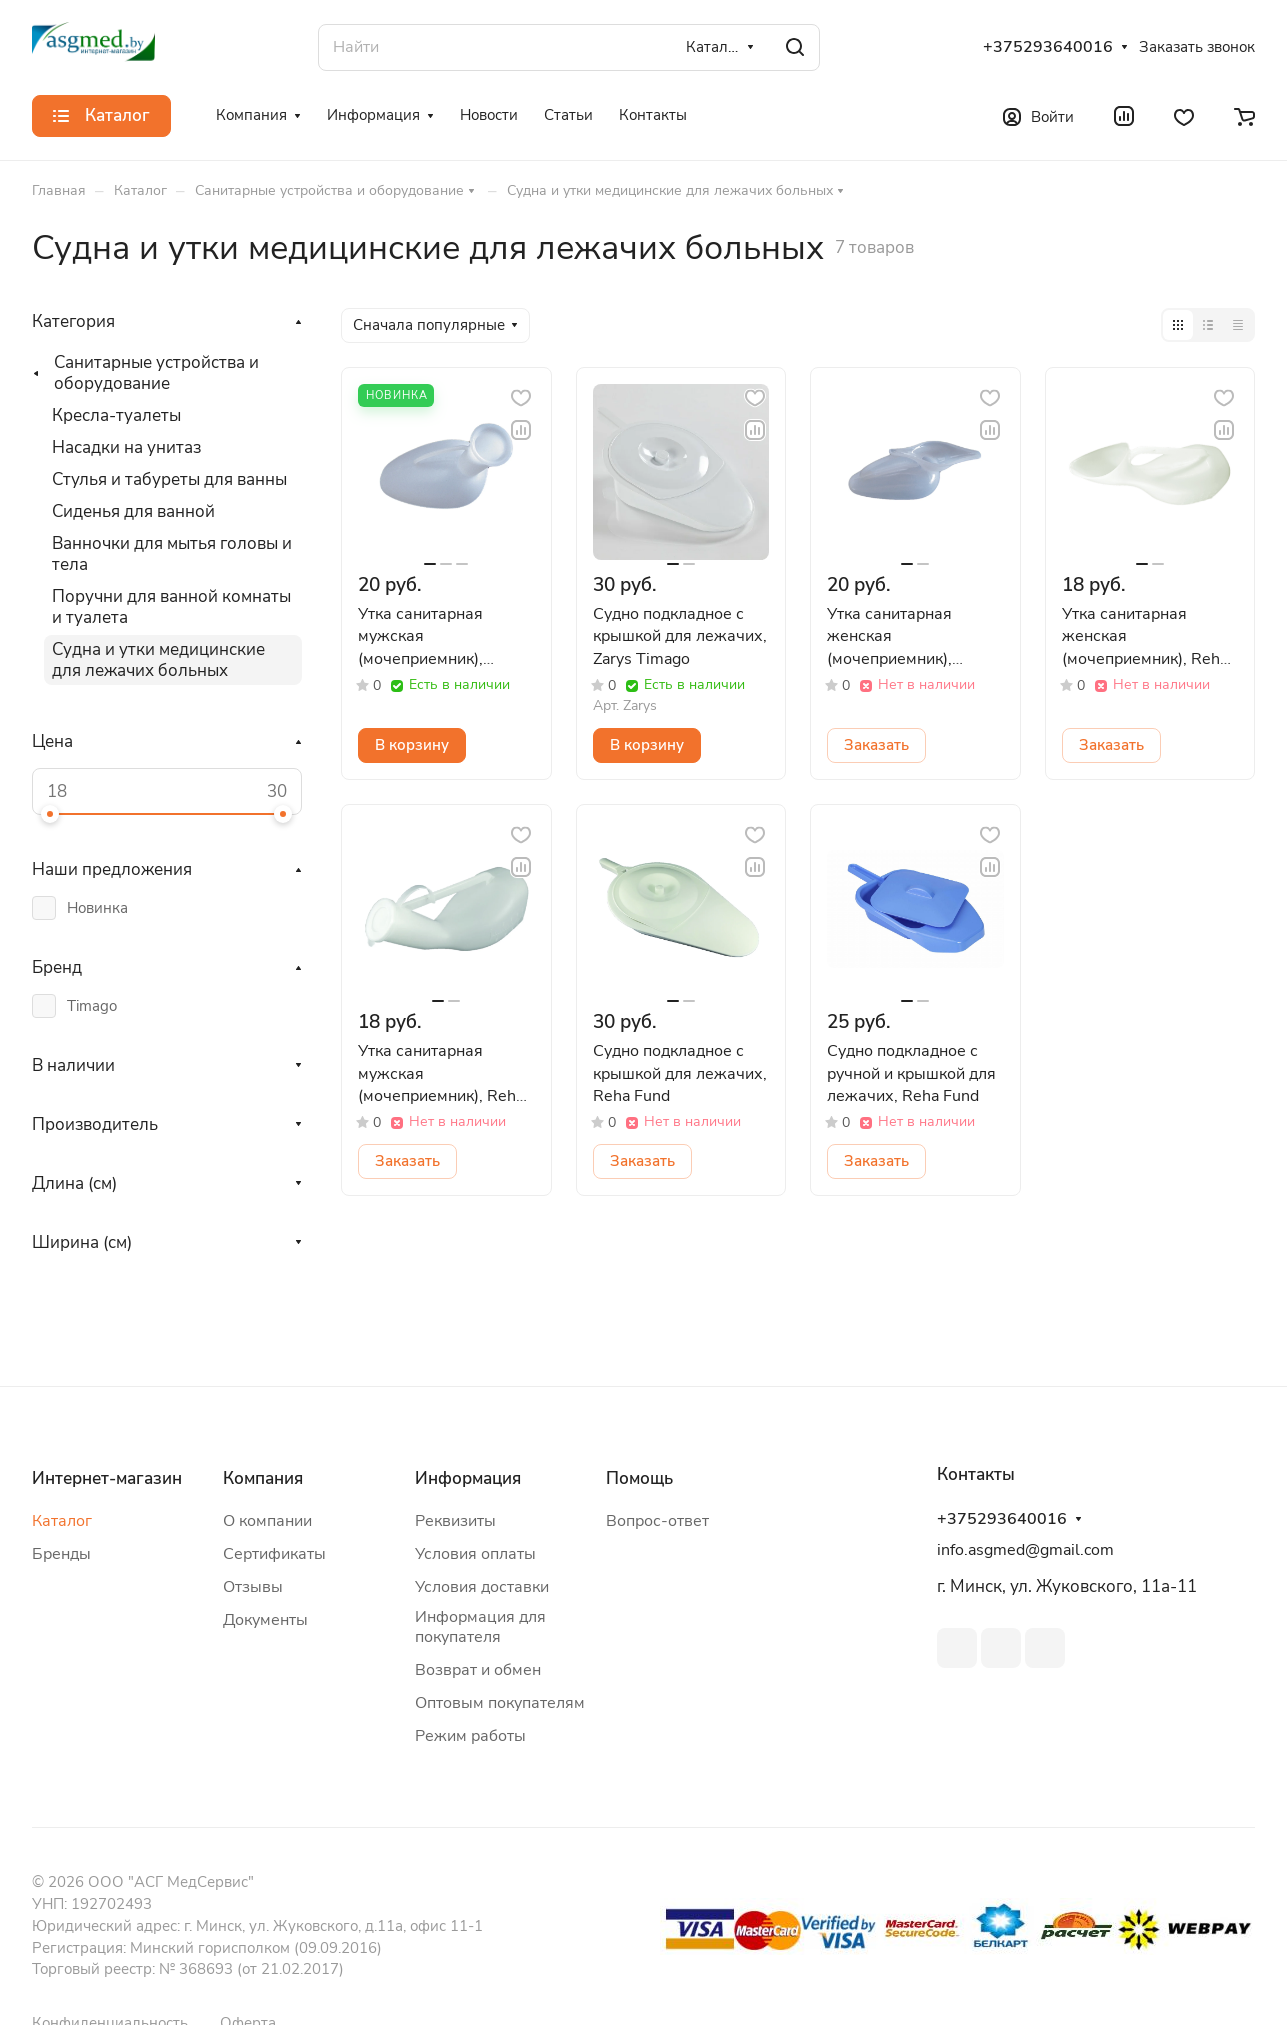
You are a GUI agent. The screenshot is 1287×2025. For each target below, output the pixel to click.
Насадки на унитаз (126, 447)
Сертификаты (274, 1554)
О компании (267, 1521)
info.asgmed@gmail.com (1025, 1550)
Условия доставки (482, 1587)
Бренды (61, 1554)
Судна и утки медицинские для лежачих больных (158, 660)
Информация (468, 1478)
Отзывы (253, 1587)
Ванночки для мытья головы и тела (172, 554)
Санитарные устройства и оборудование (156, 373)
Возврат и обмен (478, 1670)
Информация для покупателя (480, 1627)
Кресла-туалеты (116, 415)
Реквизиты (455, 1521)
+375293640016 (1048, 47)
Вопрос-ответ (657, 1521)
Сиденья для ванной (133, 511)
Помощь (639, 1478)
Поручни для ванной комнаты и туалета (171, 607)
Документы (265, 1620)
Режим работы (470, 1736)
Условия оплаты (475, 1554)
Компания (263, 1478)
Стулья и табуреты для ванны (169, 479)
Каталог (62, 1521)
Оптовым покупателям (500, 1703)
